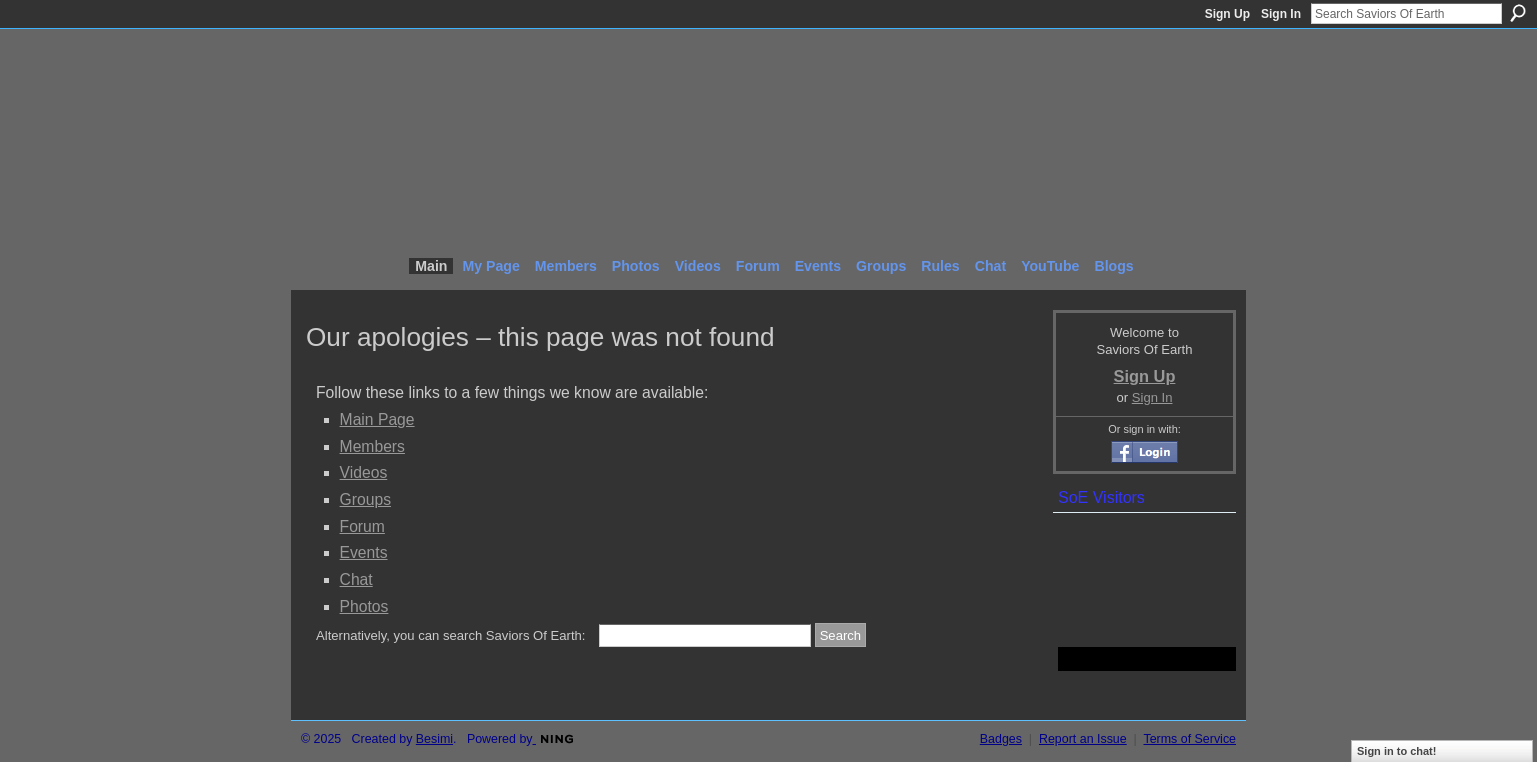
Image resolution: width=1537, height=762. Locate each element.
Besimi (434, 739)
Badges (1001, 739)
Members (372, 446)
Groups (365, 499)
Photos (364, 606)
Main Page (377, 419)
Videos (364, 472)
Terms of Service (1190, 739)
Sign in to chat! (1396, 751)
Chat (356, 579)
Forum (362, 526)
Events (364, 552)
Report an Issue (1083, 739)
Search (1518, 13)
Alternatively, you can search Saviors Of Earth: (450, 635)
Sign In (1281, 14)
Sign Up (1227, 14)
